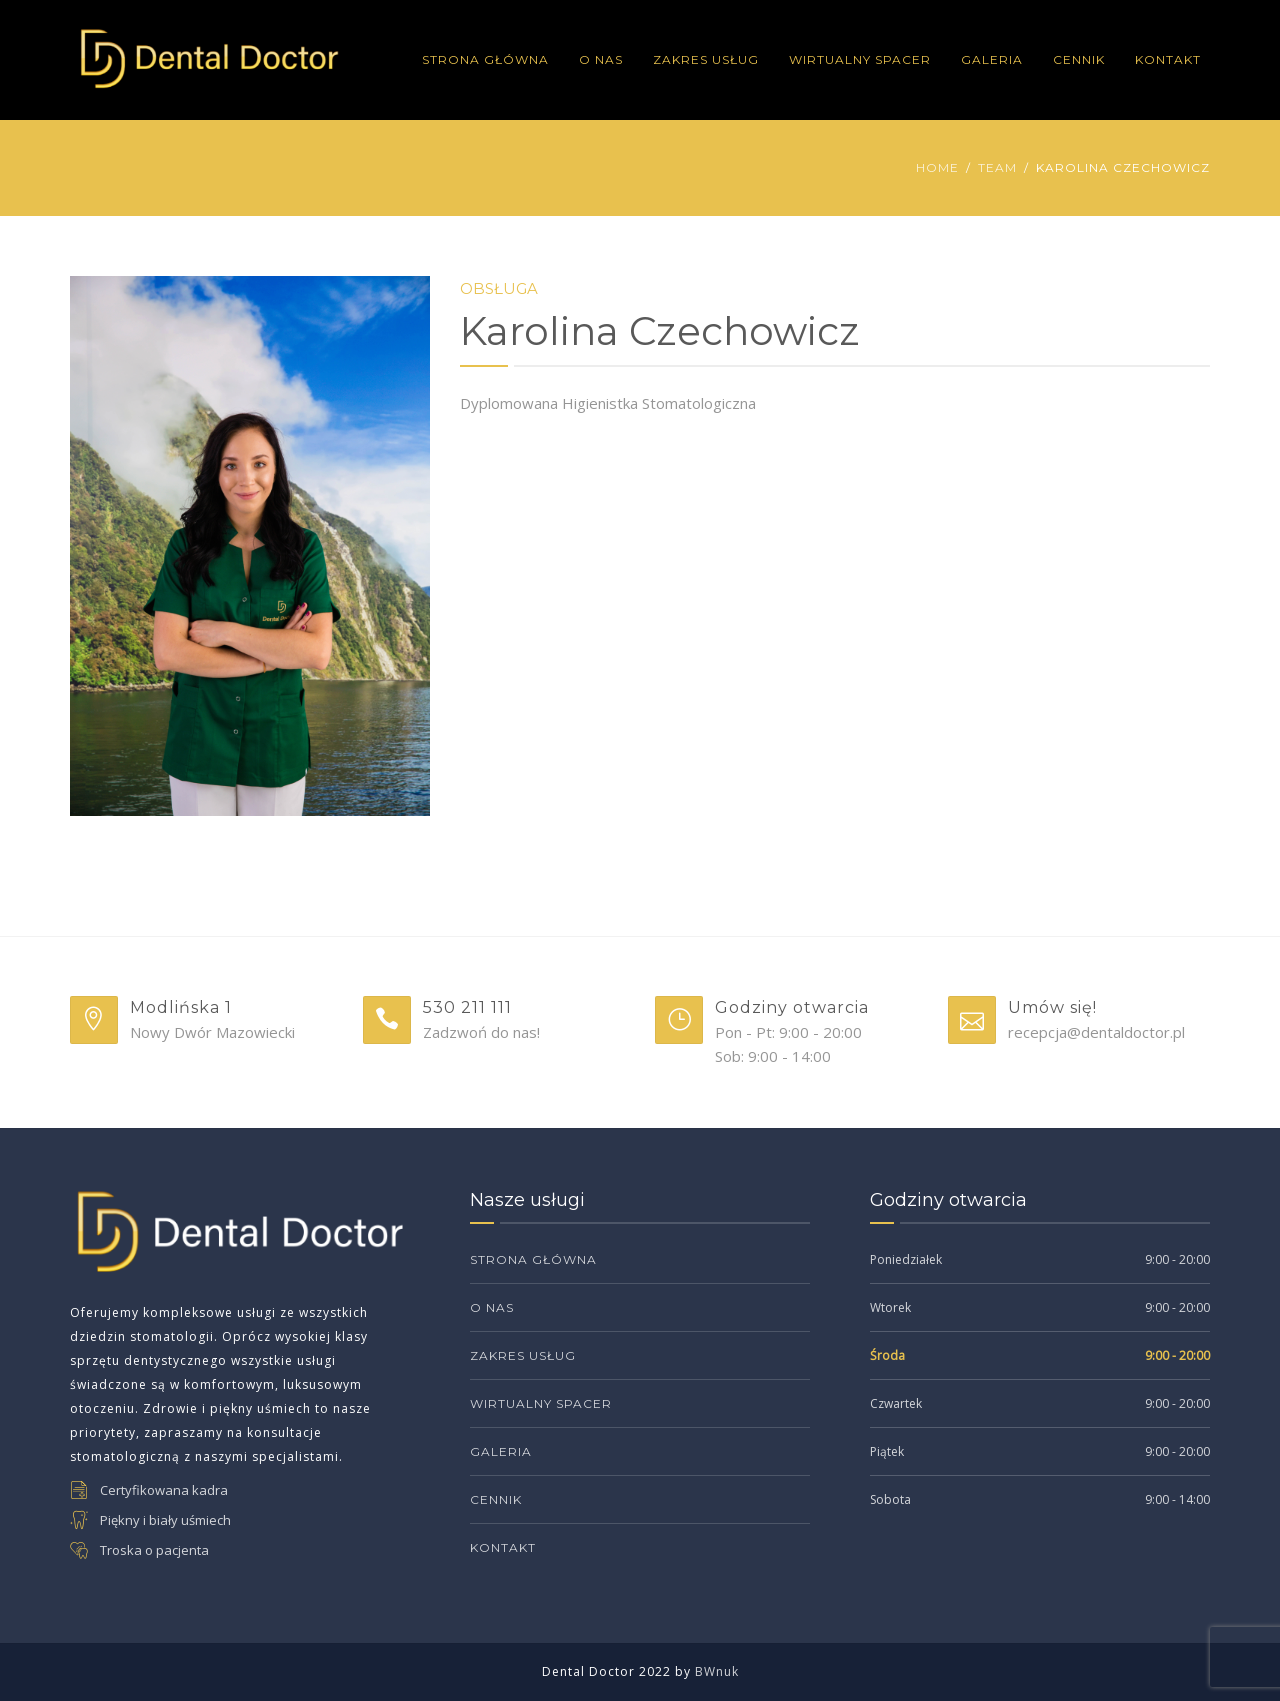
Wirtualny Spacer (860, 59)
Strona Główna (485, 59)
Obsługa (499, 288)
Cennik (1079, 59)
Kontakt (1168, 59)
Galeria (992, 59)
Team (997, 167)
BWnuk (717, 1671)
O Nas (601, 59)
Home (937, 167)
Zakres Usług (706, 59)
